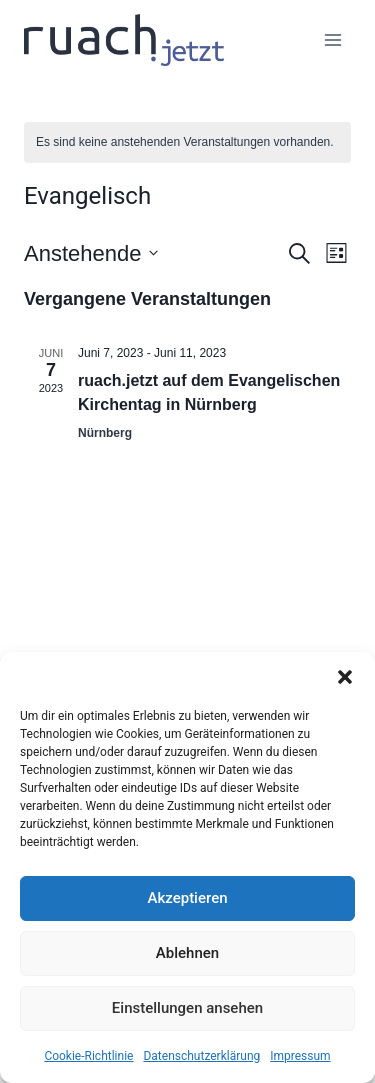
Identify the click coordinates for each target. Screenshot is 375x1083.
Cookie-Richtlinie (88, 1056)
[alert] (187, 142)
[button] (345, 677)
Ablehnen (187, 953)
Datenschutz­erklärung (201, 1056)
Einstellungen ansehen (187, 1008)
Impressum (300, 1056)
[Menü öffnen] (332, 39)
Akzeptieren (187, 898)
